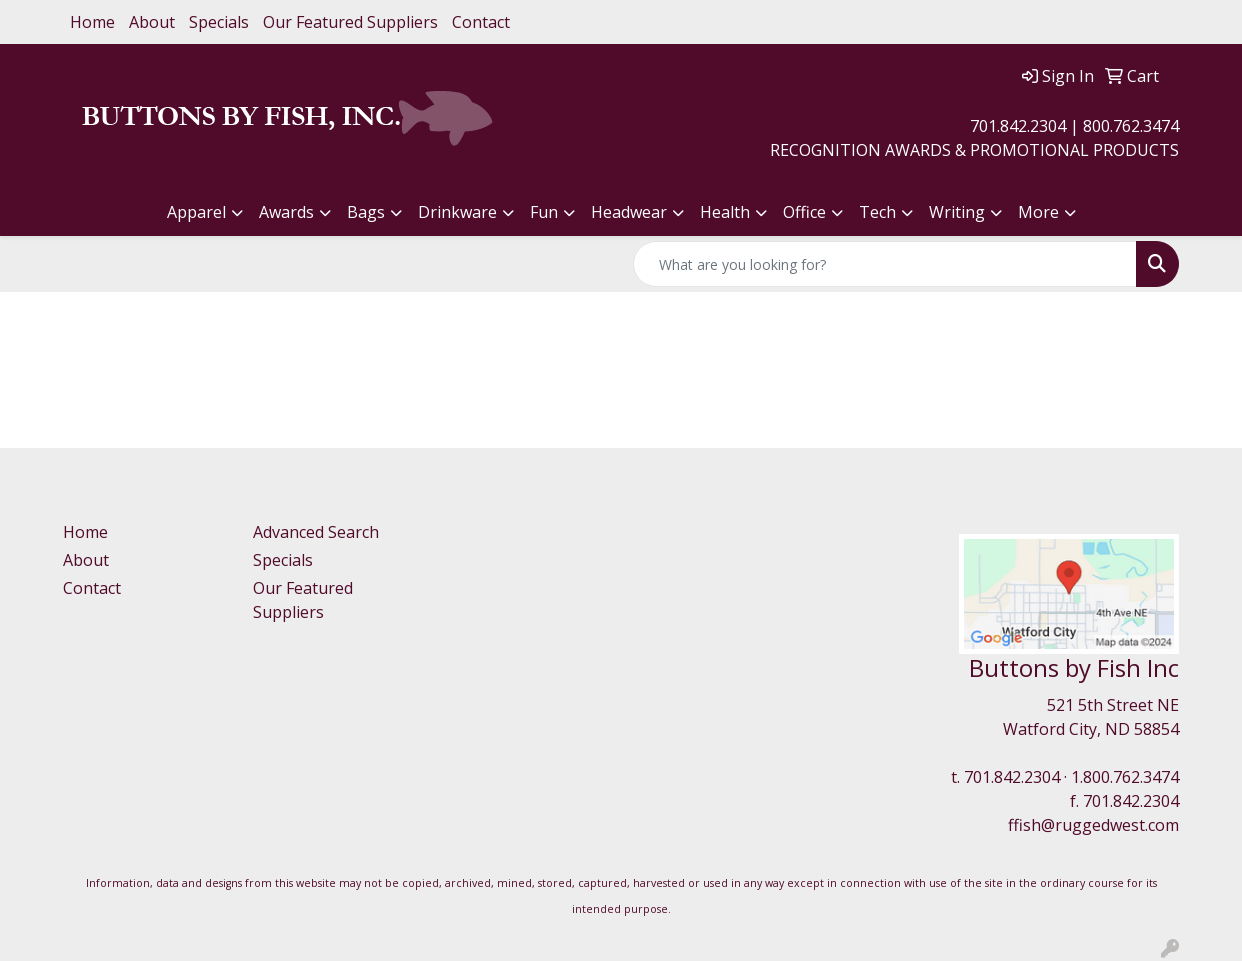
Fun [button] (544, 212)
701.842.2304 (1012, 777)
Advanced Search (316, 532)
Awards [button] (286, 212)
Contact (481, 22)
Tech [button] (877, 212)
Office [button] (804, 212)
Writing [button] (957, 212)
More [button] (1038, 212)
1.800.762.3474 (1125, 777)
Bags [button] (366, 212)
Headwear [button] (629, 212)
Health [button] (725, 212)
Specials (219, 22)
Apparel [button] (196, 212)
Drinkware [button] (457, 212)
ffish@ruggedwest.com (1093, 825)
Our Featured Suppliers (350, 22)
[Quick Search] (885, 264)
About (152, 22)
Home (92, 22)
